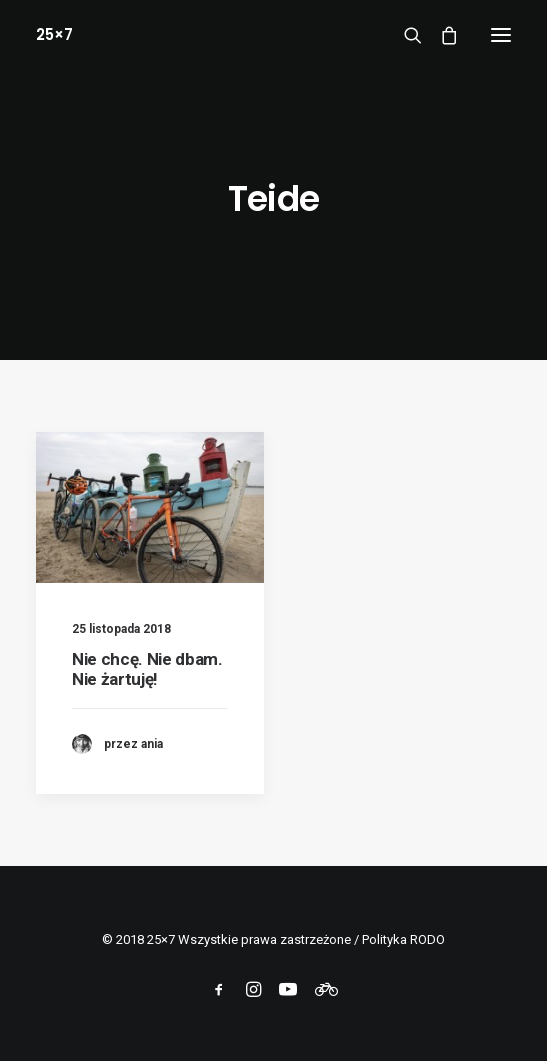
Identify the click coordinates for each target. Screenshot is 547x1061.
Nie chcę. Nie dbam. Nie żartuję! (147, 669)
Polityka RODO (403, 939)
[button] (501, 34)
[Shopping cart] (440, 35)
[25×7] (54, 34)
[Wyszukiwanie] (404, 35)
